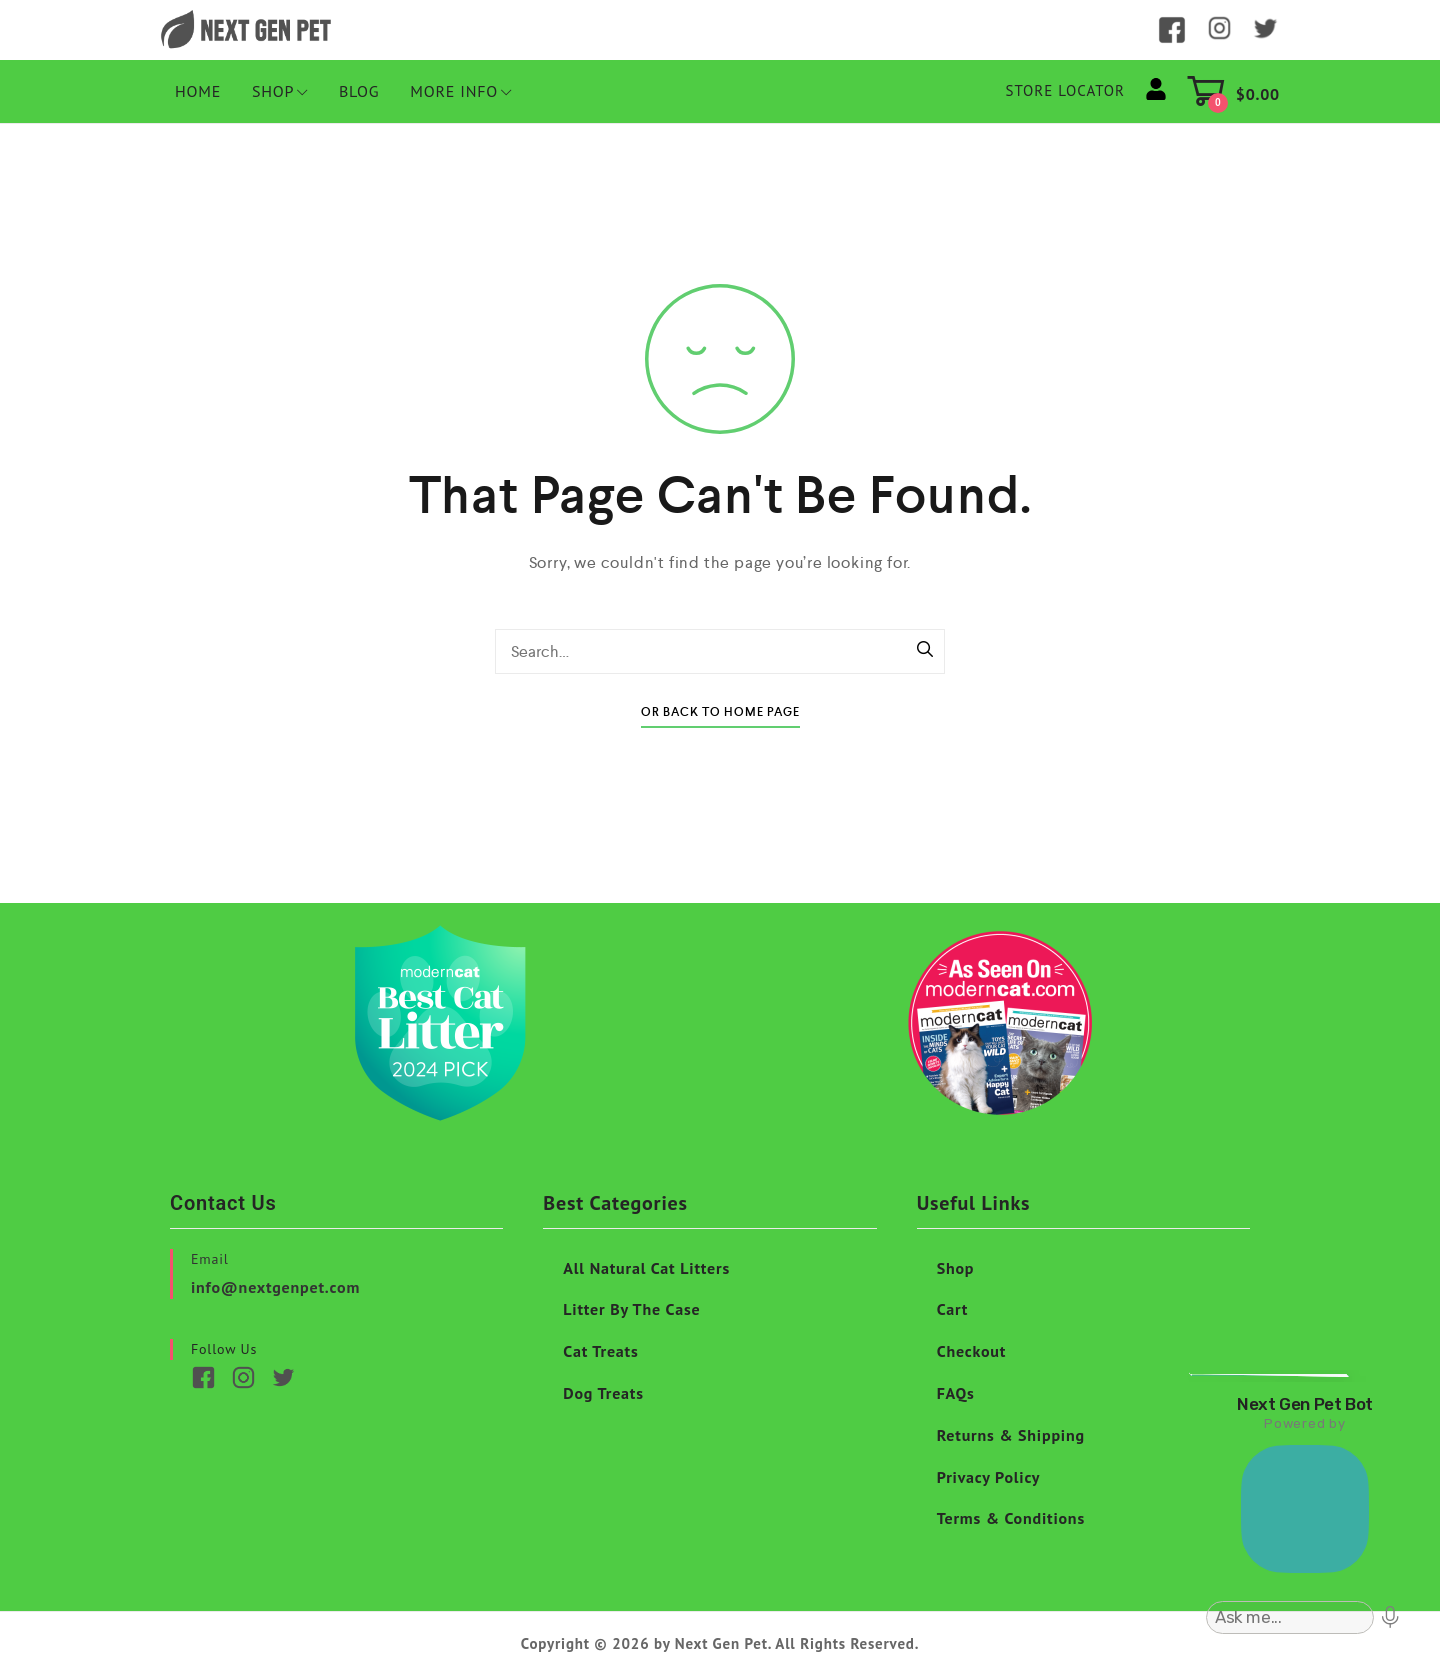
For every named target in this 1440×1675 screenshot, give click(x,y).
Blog (359, 91)
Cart (953, 1309)
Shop (280, 91)
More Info (461, 91)
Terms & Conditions (1011, 1518)
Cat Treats (600, 1351)
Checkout (972, 1351)
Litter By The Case (631, 1309)
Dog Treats (603, 1393)
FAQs (956, 1393)
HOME (198, 91)
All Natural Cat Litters (646, 1268)
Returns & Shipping (1011, 1435)
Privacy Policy (989, 1477)
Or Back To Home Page (720, 712)
